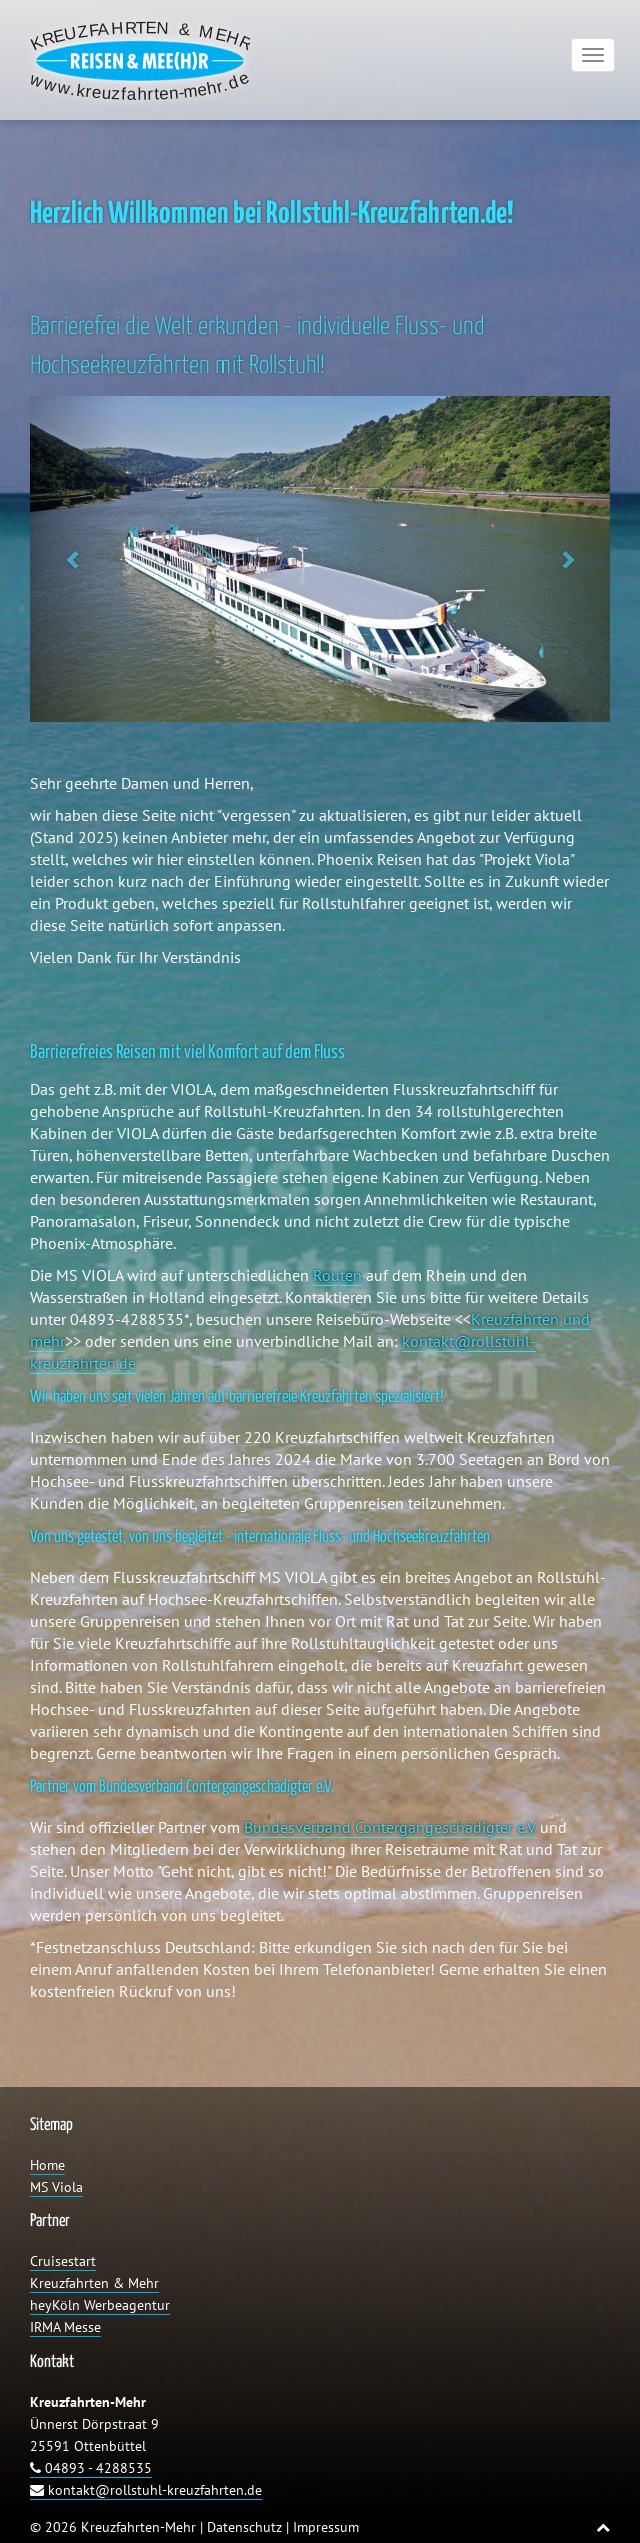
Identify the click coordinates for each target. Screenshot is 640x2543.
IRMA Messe (65, 2327)
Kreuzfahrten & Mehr (94, 2283)
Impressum (326, 2527)
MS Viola (56, 2187)
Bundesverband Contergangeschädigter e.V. (390, 1827)
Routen (337, 1275)
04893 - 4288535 (91, 2468)
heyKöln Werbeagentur (100, 2305)
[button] (73, 559)
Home (47, 2165)
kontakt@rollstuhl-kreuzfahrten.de (146, 2490)
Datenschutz (244, 2527)
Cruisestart (63, 2261)
